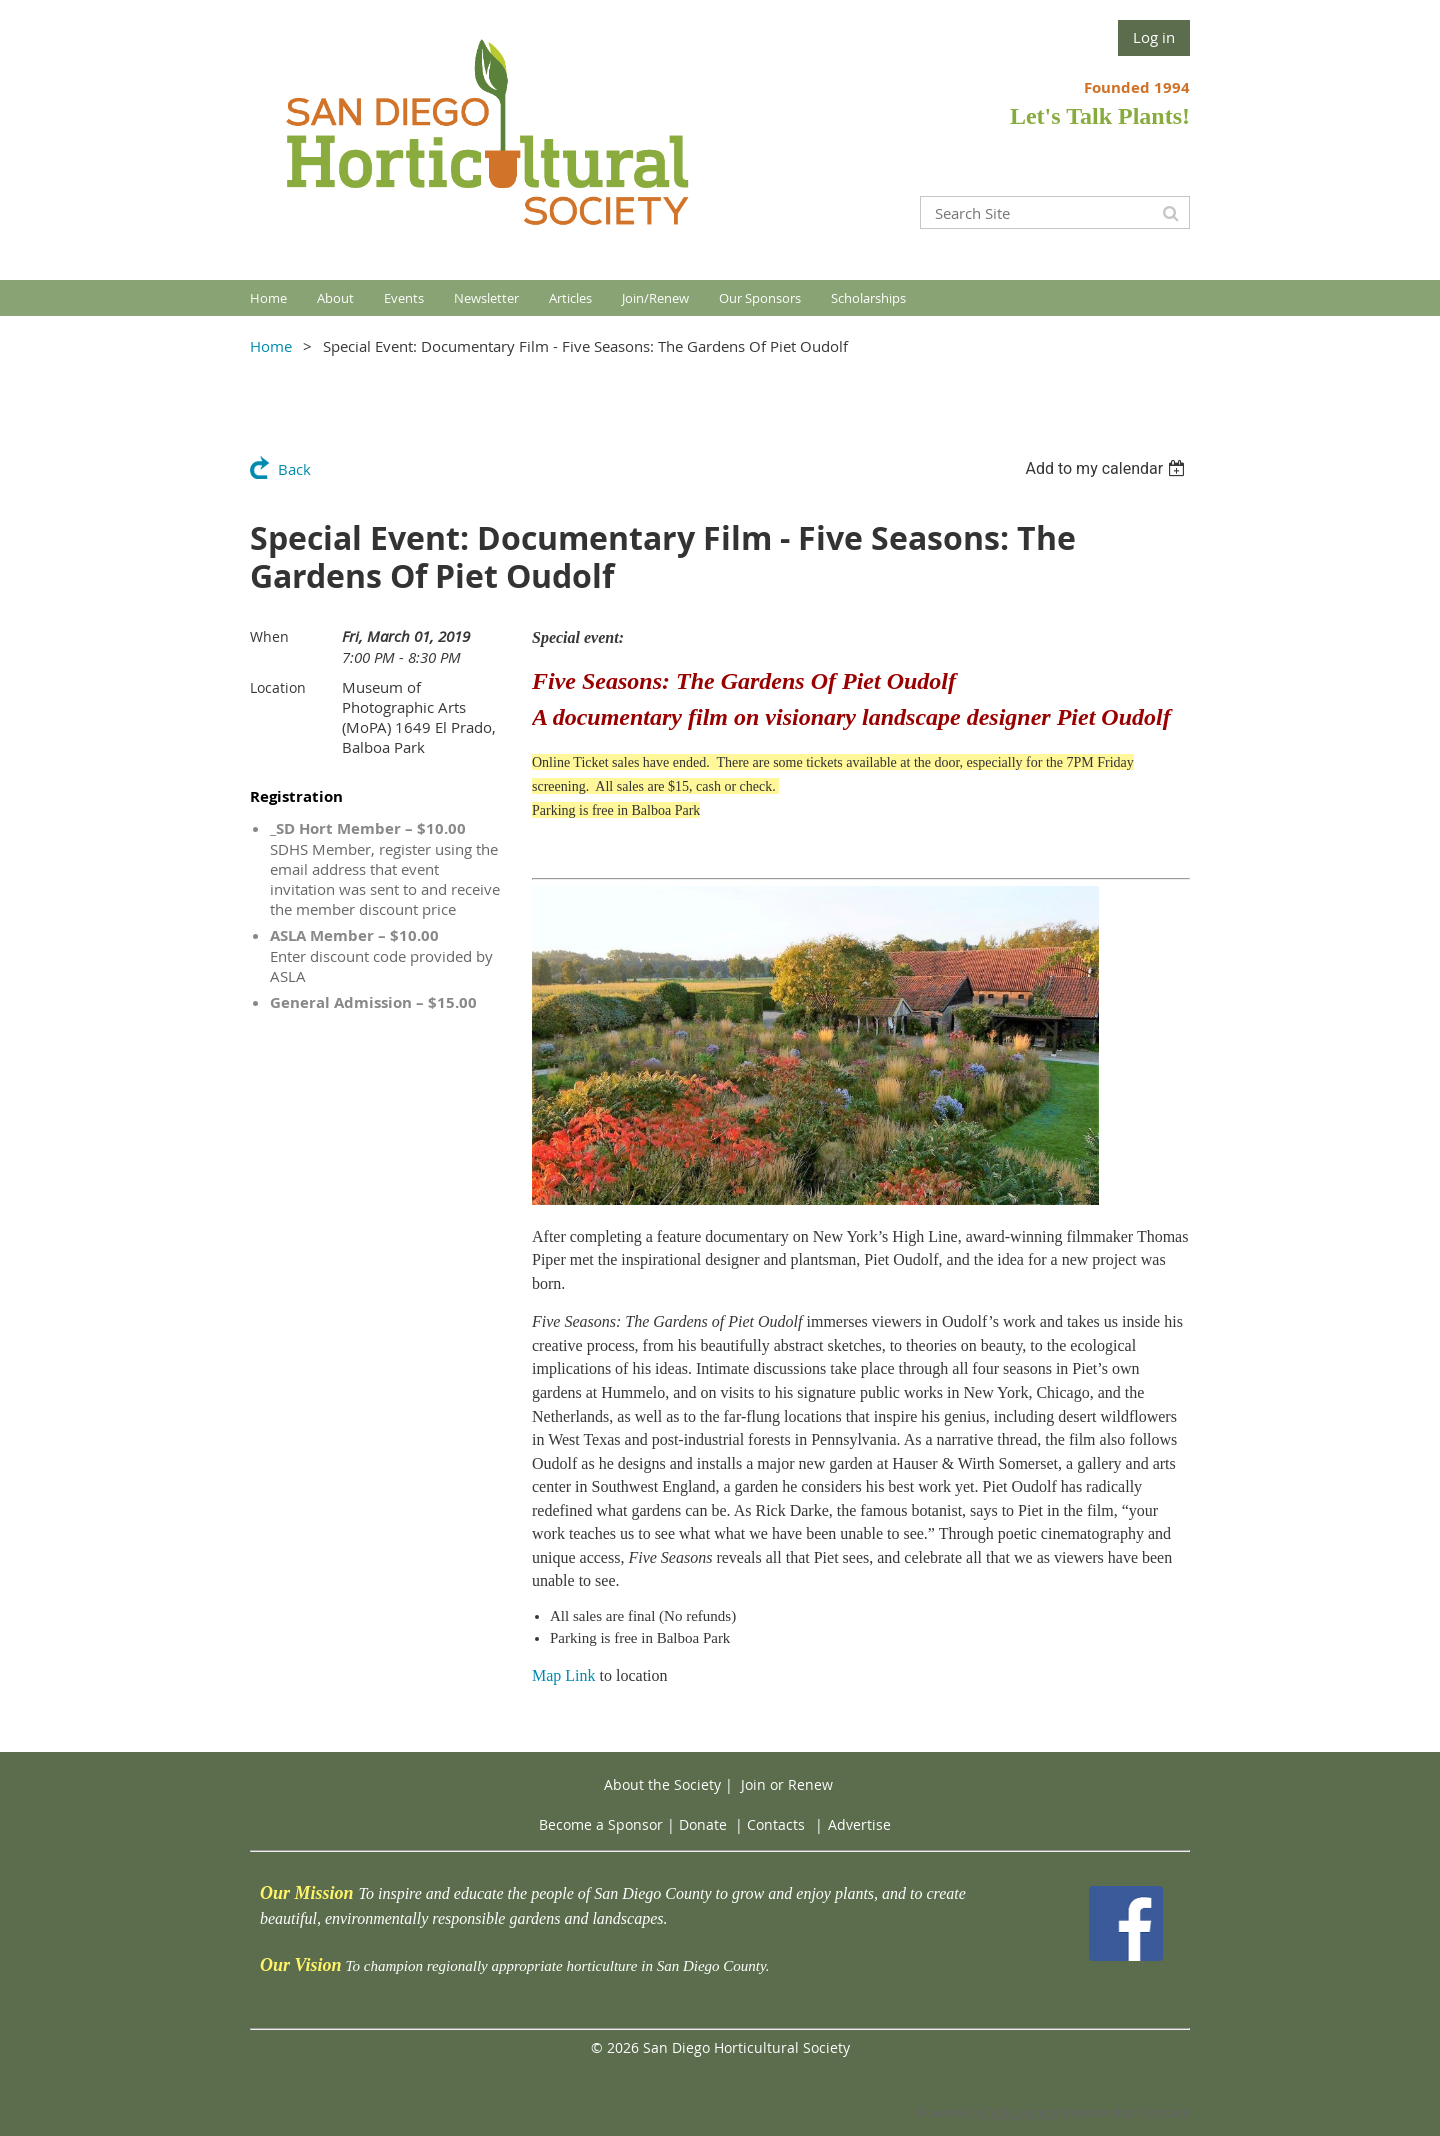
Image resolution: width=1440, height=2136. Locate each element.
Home (271, 346)
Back (294, 469)
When (269, 636)
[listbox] (1107, 468)
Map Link (564, 1675)
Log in (1154, 37)
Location (278, 687)
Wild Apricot (1024, 2112)
